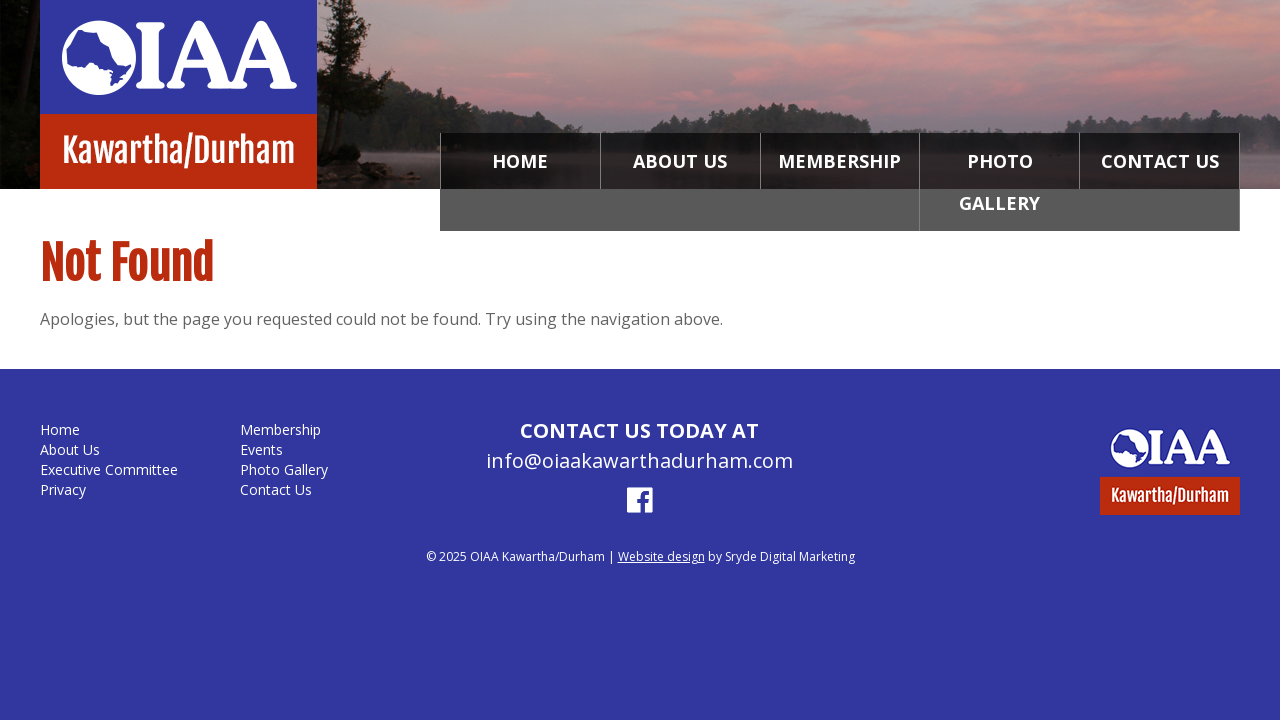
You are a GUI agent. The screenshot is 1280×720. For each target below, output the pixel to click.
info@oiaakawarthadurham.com (639, 460)
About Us (680, 161)
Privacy (63, 489)
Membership (839, 161)
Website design (661, 556)
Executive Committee (109, 469)
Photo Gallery (999, 182)
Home (520, 161)
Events (261, 449)
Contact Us (1160, 161)
